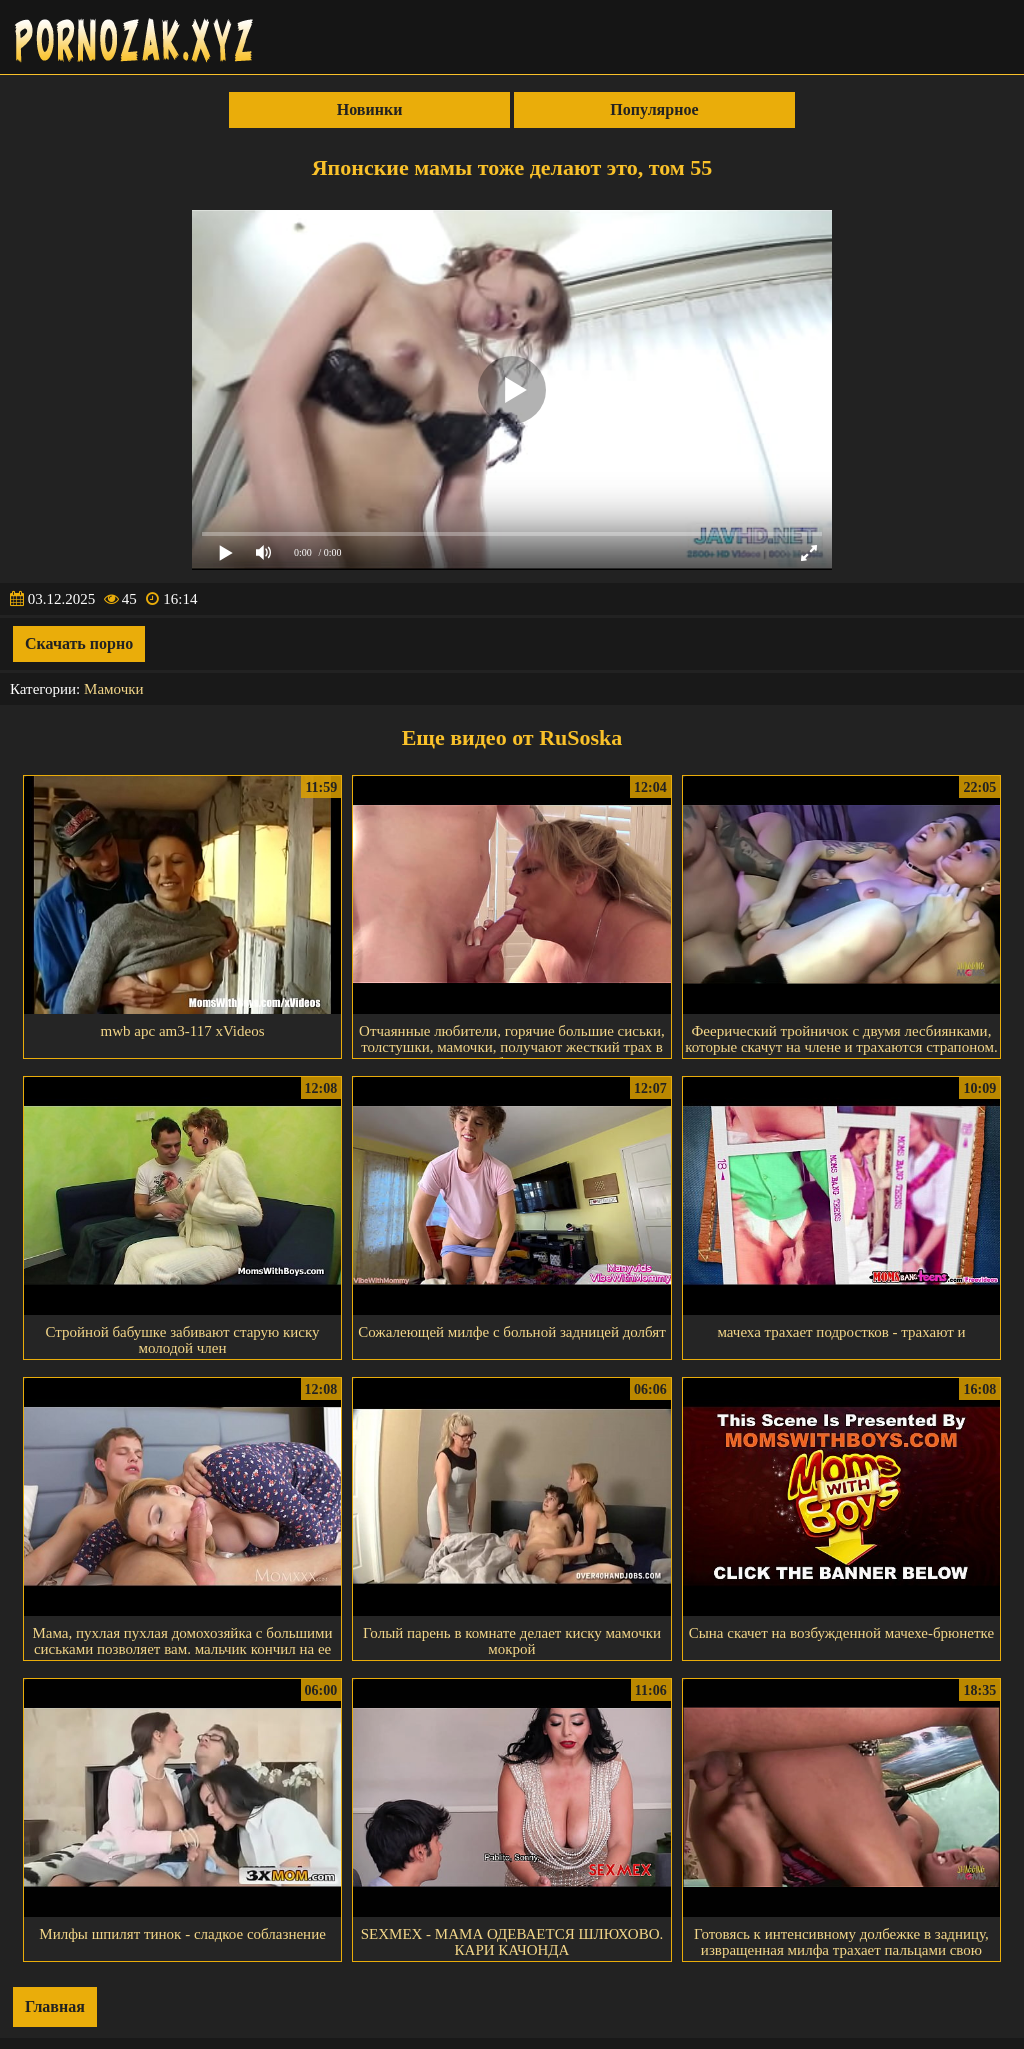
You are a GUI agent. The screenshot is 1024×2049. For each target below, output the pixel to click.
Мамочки (113, 689)
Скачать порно (79, 643)
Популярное (654, 109)
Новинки (370, 109)
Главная (55, 2006)
